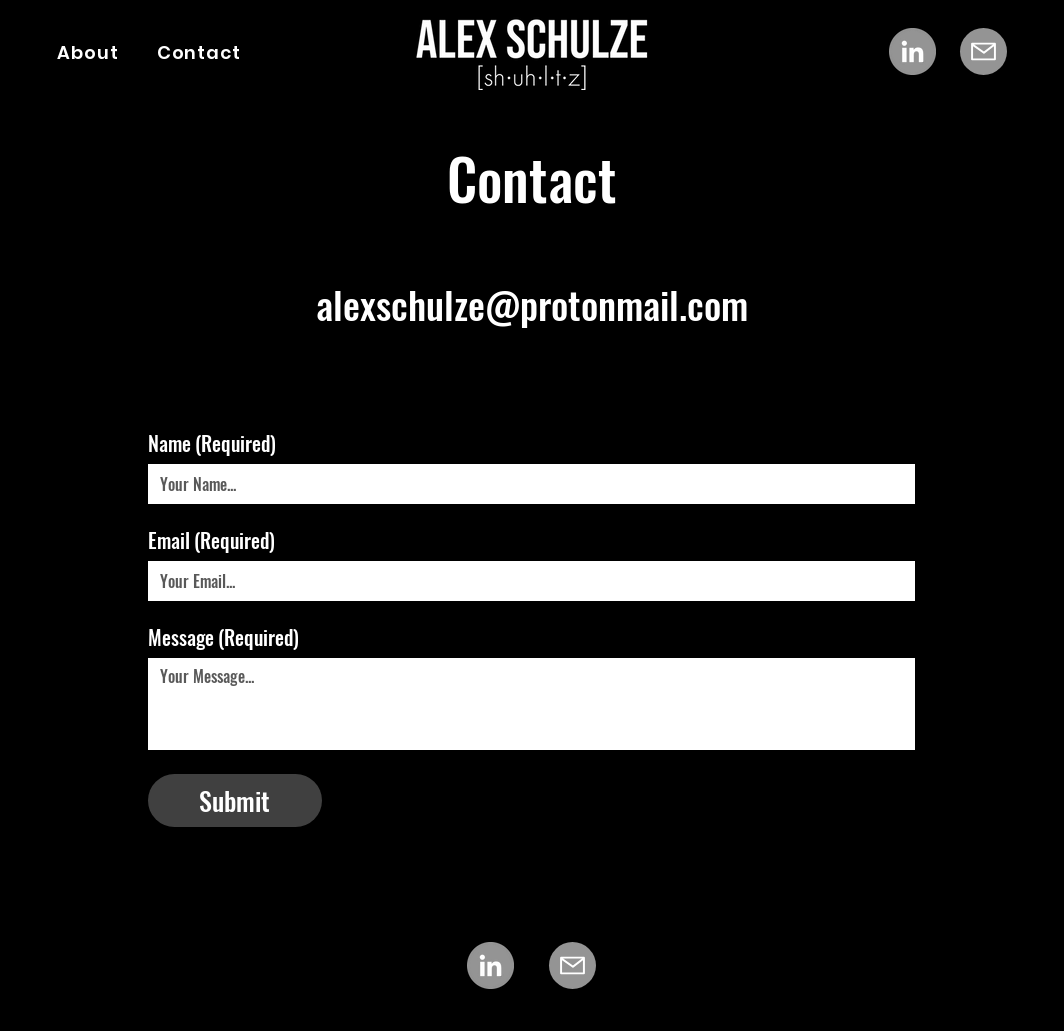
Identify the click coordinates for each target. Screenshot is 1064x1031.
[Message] (531, 704)
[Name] (525, 484)
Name (212, 443)
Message (223, 637)
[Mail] (983, 51)
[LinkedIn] (912, 51)
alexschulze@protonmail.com (532, 304)
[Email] (525, 581)
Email (211, 540)
